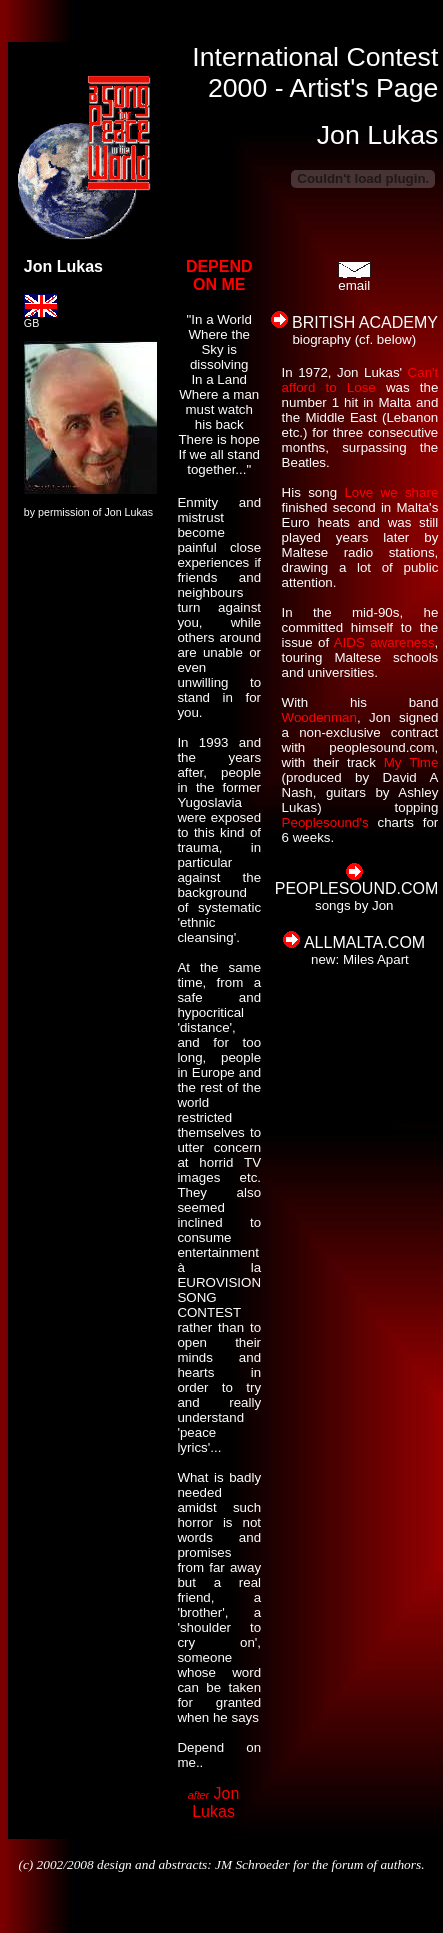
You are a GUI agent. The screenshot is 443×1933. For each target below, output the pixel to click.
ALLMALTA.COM (364, 942)
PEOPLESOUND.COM (357, 888)
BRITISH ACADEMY (365, 322)
